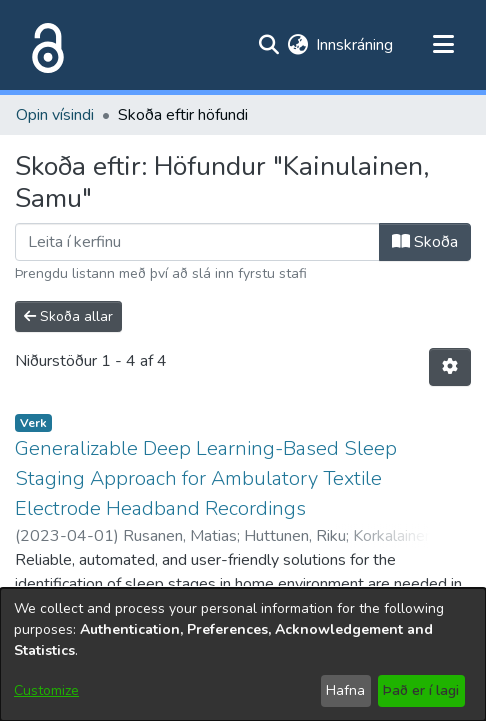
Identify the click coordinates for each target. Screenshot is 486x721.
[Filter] (197, 242)
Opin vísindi (55, 115)
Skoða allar (68, 316)
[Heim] (44, 45)
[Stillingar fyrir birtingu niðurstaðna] (450, 367)
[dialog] (243, 654)
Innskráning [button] (355, 45)
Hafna (345, 690)
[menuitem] (297, 45)
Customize (46, 690)
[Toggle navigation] (443, 45)
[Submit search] (268, 45)
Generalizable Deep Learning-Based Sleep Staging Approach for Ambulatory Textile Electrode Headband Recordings (206, 478)
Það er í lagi (421, 690)
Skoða (425, 242)
